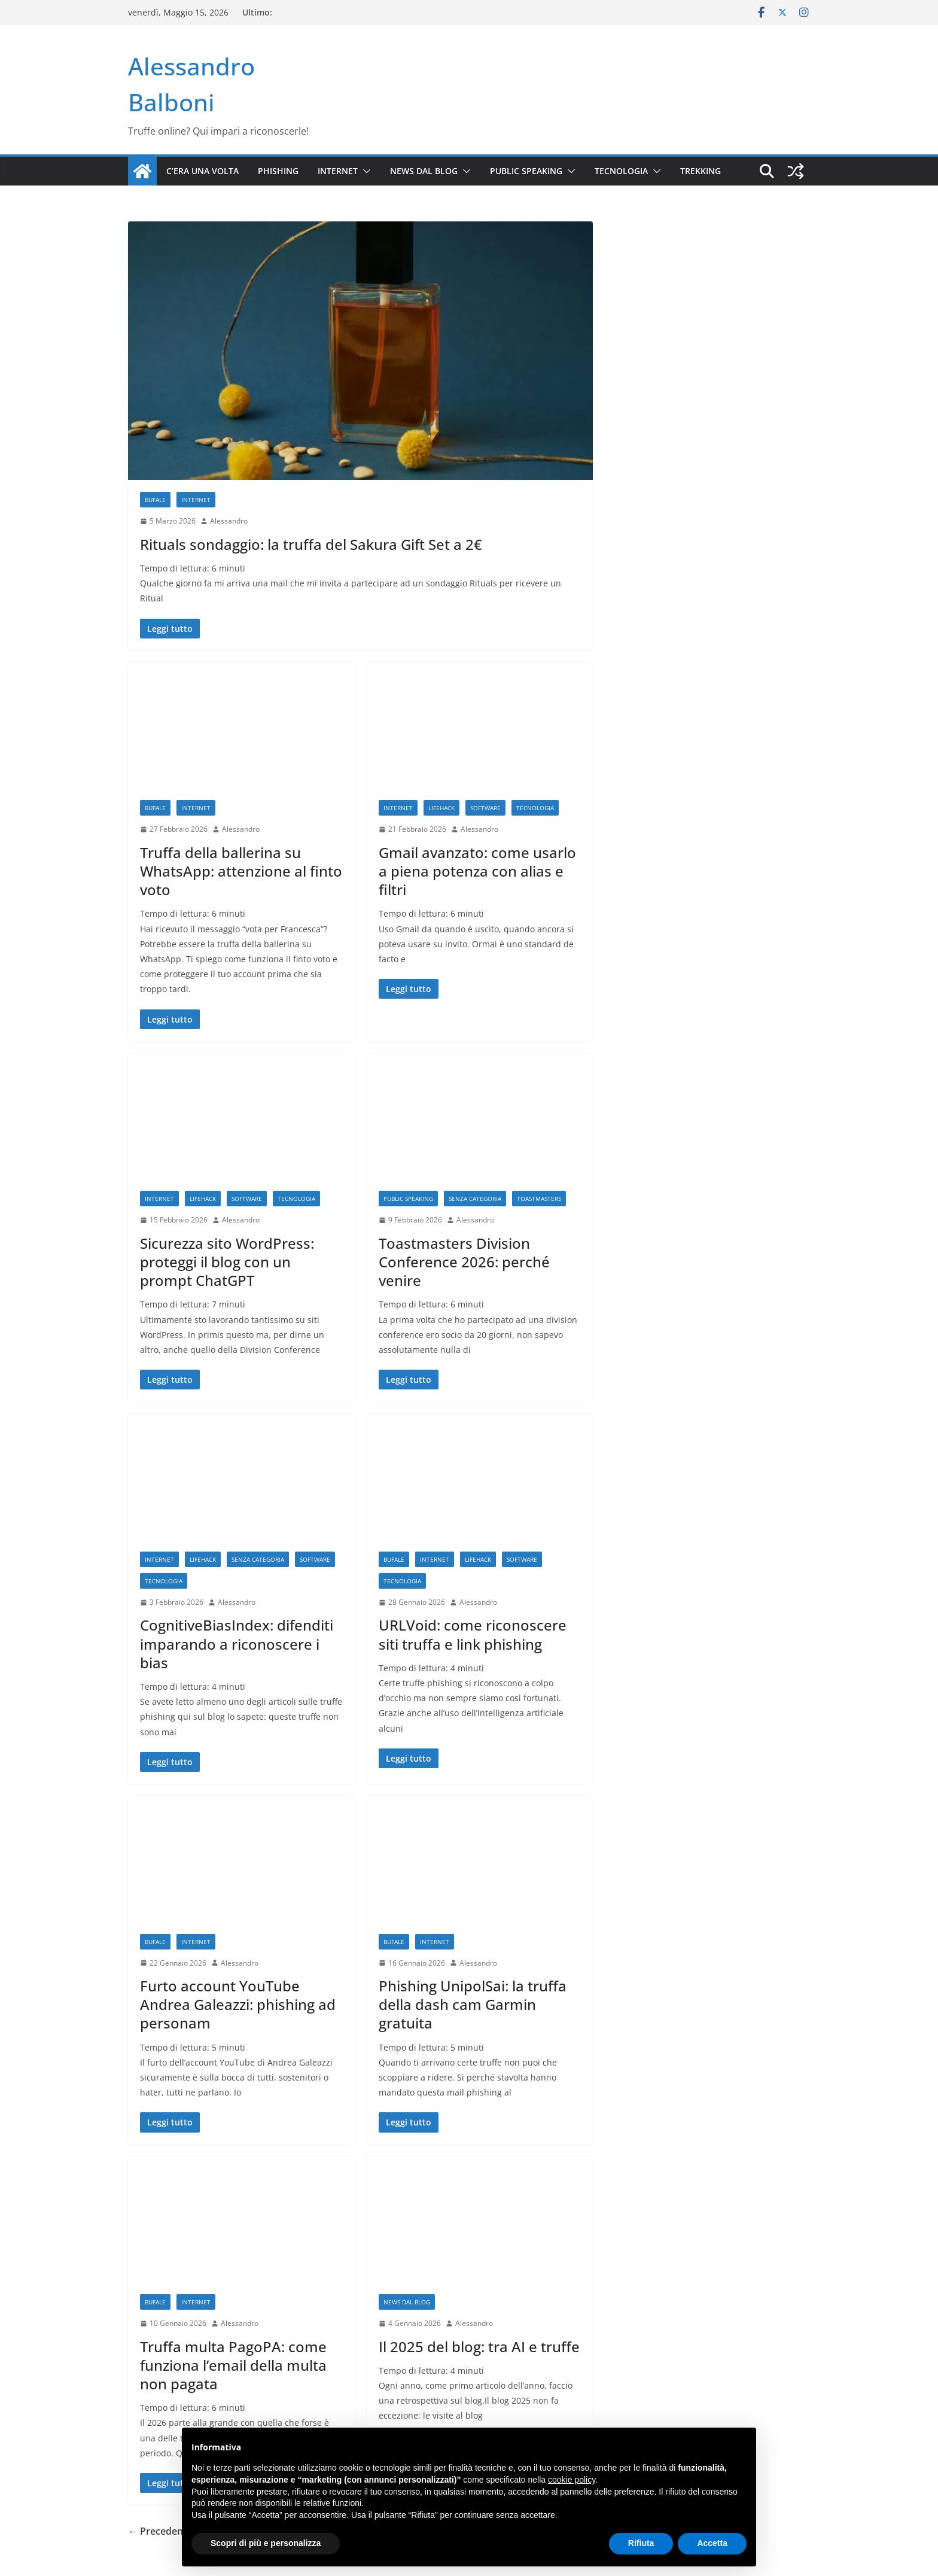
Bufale (155, 499)
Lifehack (441, 808)
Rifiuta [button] (641, 2543)
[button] (364, 171)
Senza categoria (475, 1198)
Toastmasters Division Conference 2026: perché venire (464, 1261)
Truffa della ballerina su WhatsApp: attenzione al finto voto (241, 871)
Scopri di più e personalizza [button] (266, 2543)
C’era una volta (202, 171)
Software (485, 808)
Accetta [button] (712, 2543)
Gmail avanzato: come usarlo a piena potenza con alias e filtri (477, 871)
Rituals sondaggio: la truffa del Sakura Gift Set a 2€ (311, 544)
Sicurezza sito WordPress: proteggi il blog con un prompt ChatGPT (227, 1261)
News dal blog (424, 171)
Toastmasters (539, 1198)
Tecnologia (621, 171)
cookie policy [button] (571, 2479)
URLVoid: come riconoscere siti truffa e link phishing (473, 1634)
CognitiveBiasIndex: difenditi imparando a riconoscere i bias (236, 1643)
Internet (338, 171)
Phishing (278, 171)
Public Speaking (526, 171)
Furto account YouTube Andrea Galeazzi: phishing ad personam (238, 2004)
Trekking (700, 171)
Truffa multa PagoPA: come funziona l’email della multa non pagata (233, 2365)
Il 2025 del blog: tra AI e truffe (479, 2346)
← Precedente (160, 2531)
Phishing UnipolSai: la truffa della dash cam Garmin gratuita (473, 2004)
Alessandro (229, 521)
